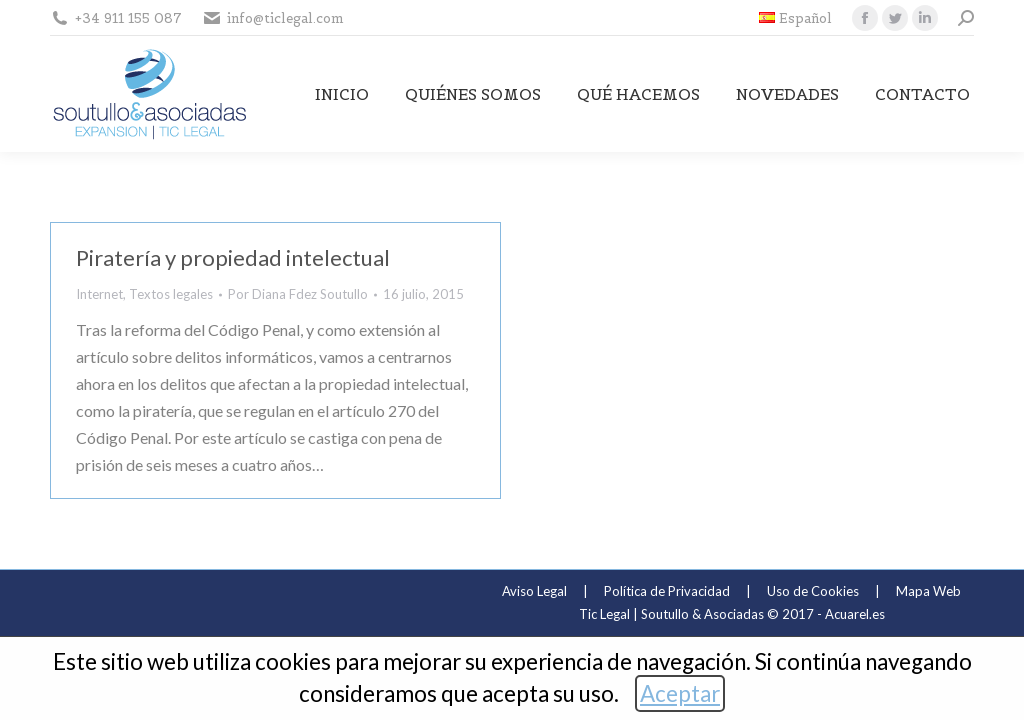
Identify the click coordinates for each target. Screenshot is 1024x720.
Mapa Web (928, 591)
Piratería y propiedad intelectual (233, 257)
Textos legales (171, 294)
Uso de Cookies (813, 591)
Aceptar (680, 693)
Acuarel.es (855, 614)
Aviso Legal (534, 591)
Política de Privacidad (667, 591)
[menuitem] (795, 18)
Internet (99, 294)
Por (298, 294)
